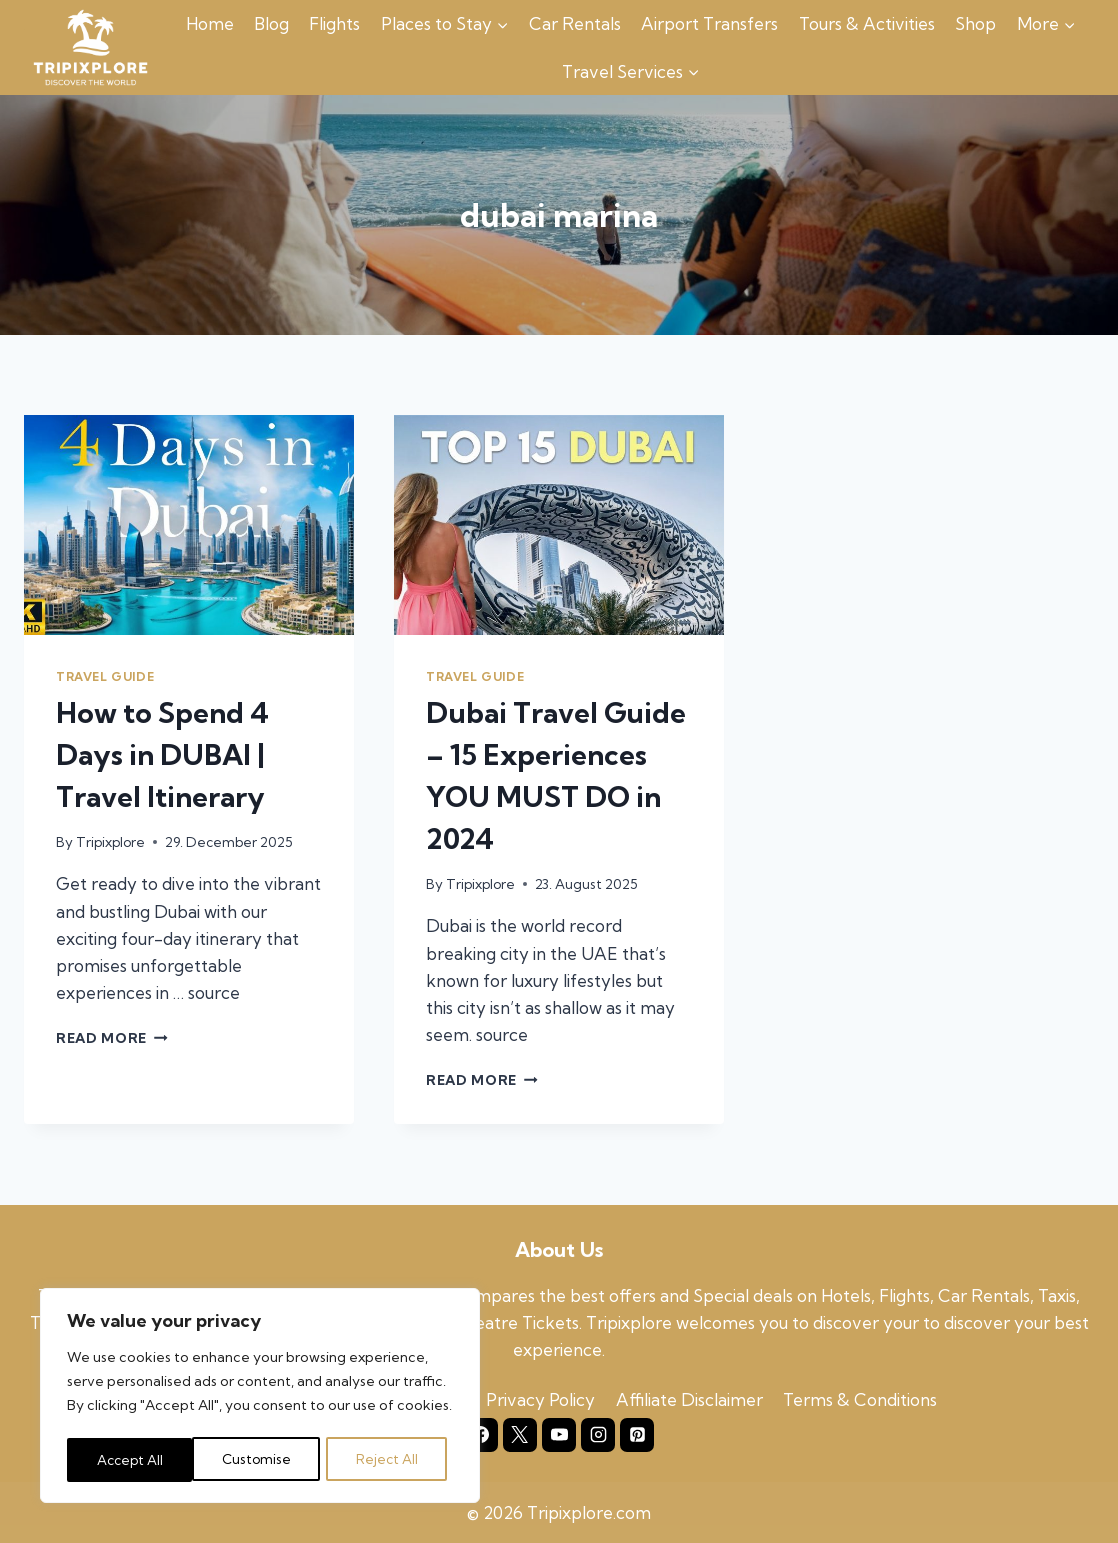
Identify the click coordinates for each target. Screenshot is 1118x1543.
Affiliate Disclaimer (689, 1399)
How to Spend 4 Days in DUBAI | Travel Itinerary (162, 754)
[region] (260, 1398)
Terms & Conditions (860, 1399)
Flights (334, 23)
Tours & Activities (867, 23)
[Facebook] (481, 1435)
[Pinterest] (637, 1435)
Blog (271, 23)
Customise (130, 1460)
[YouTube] (559, 1435)
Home (210, 23)
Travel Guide (105, 676)
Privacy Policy (540, 1399)
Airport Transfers (709, 23)
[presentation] (189, 525)
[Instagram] (598, 1435)
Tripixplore (110, 842)
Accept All (390, 1460)
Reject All (261, 1460)
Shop (975, 23)
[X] (520, 1435)
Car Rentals (575, 23)
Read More (112, 1038)
